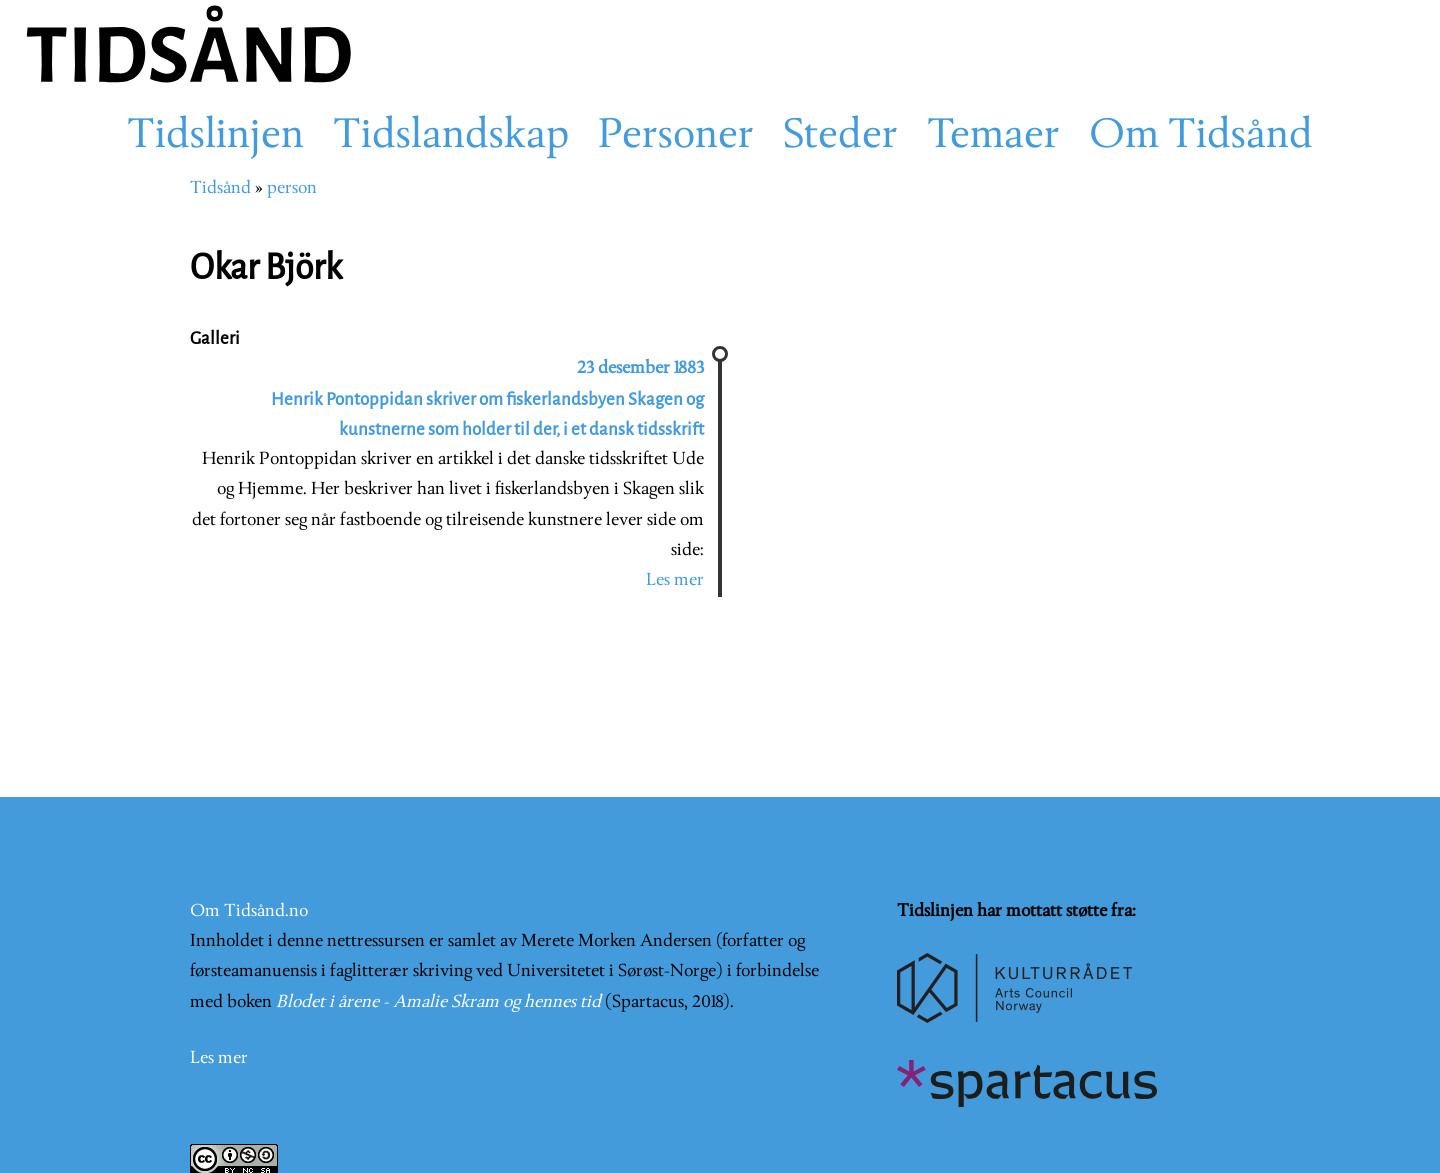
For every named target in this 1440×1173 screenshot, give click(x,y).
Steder (840, 137)
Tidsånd (220, 188)
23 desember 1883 (640, 368)
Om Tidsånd (1201, 137)
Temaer (993, 137)
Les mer (675, 580)
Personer (676, 137)
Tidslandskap (451, 137)
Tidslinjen (215, 137)
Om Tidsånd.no (249, 911)
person (292, 188)
